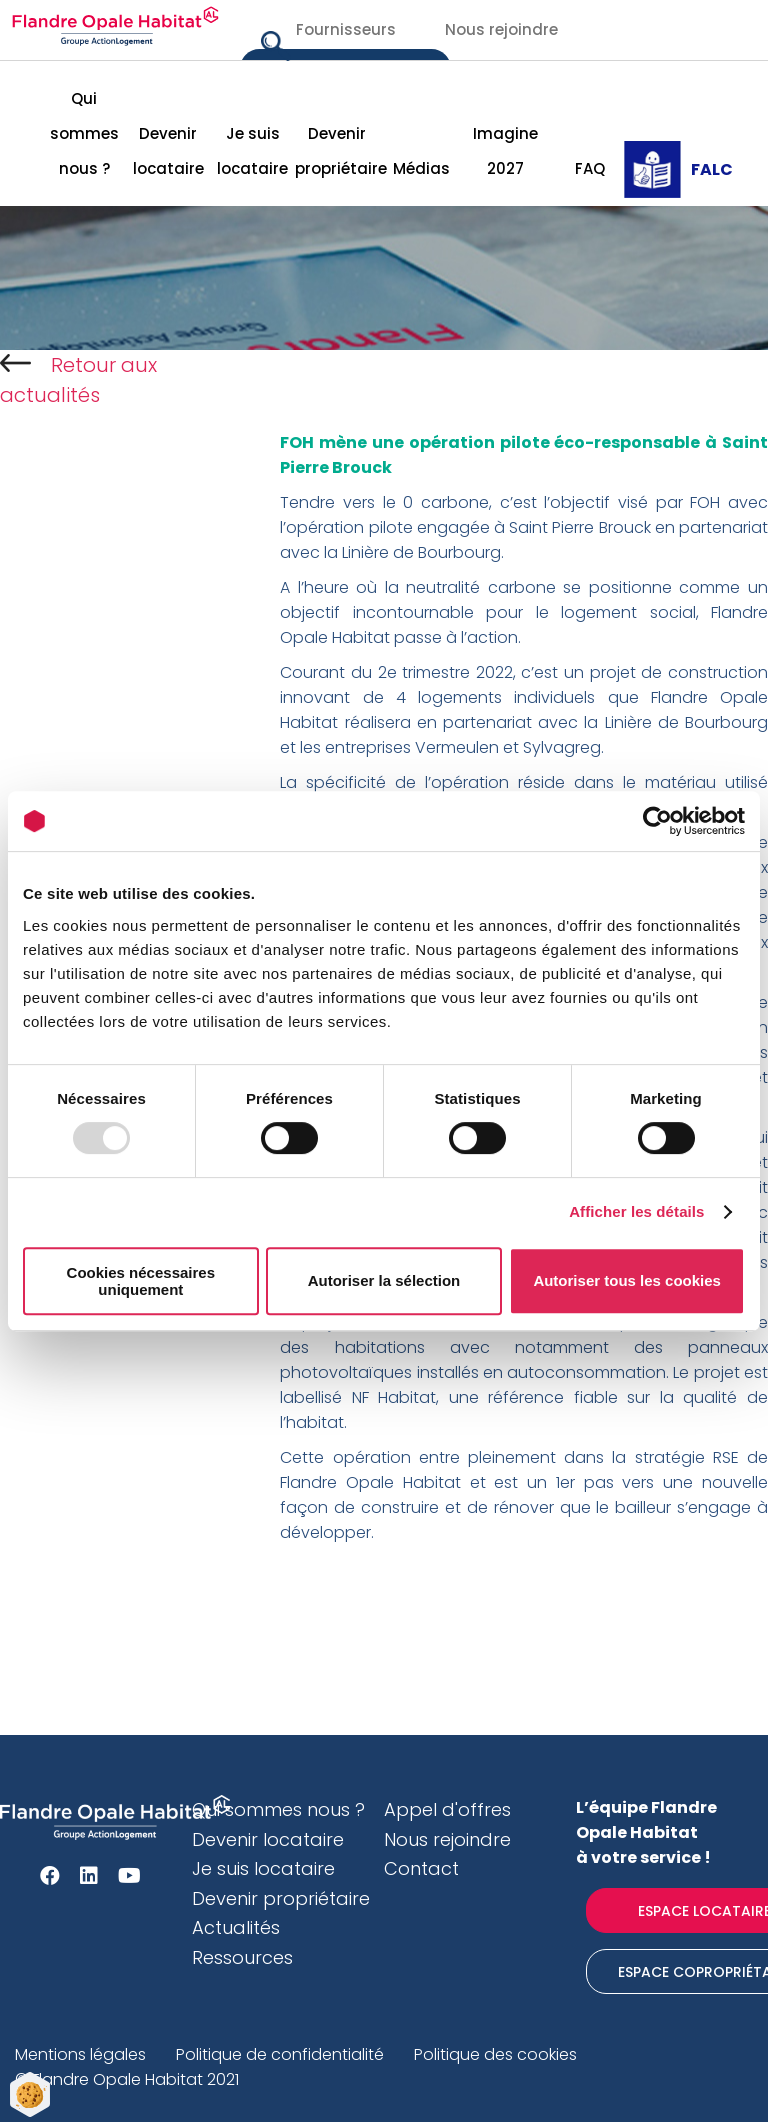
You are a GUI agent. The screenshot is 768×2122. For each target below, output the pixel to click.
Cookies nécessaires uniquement (141, 1281)
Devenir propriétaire (337, 151)
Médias (421, 168)
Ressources (242, 1957)
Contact (421, 1868)
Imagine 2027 (505, 151)
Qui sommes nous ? (84, 133)
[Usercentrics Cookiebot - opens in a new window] (657, 821)
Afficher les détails (636, 1211)
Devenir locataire (168, 151)
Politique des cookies (495, 2054)
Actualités (236, 1927)
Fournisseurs (346, 29)
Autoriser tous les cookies (627, 1280)
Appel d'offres (447, 1809)
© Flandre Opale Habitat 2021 (127, 2079)
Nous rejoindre (501, 29)
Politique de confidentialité (280, 2054)
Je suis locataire (252, 151)
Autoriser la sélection (384, 1280)
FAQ (590, 168)
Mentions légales (80, 2054)
